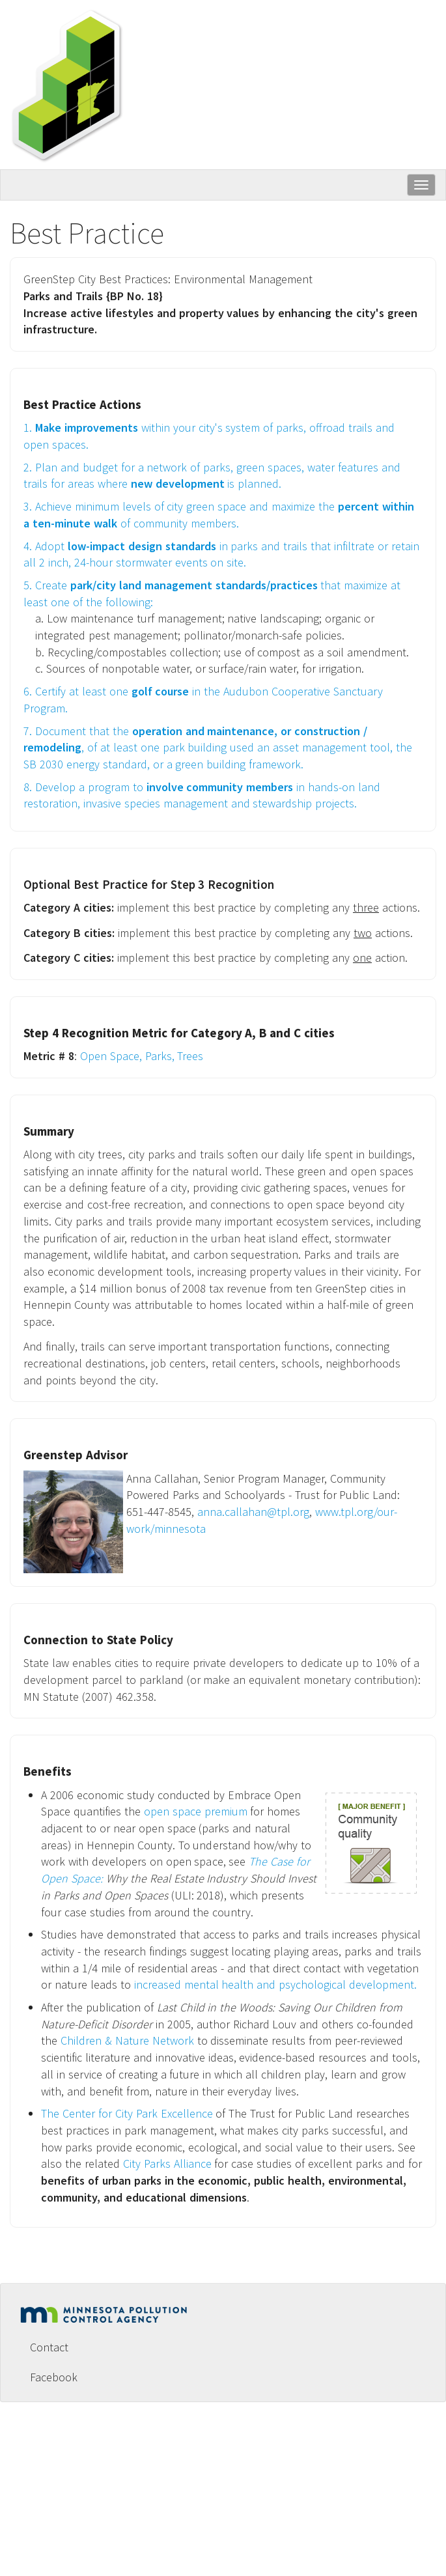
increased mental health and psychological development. (275, 1984)
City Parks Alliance (167, 2163)
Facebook (53, 2377)
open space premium (195, 1811)
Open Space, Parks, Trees (145, 1055)
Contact (49, 2347)
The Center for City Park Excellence (127, 2113)
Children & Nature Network (127, 2040)
